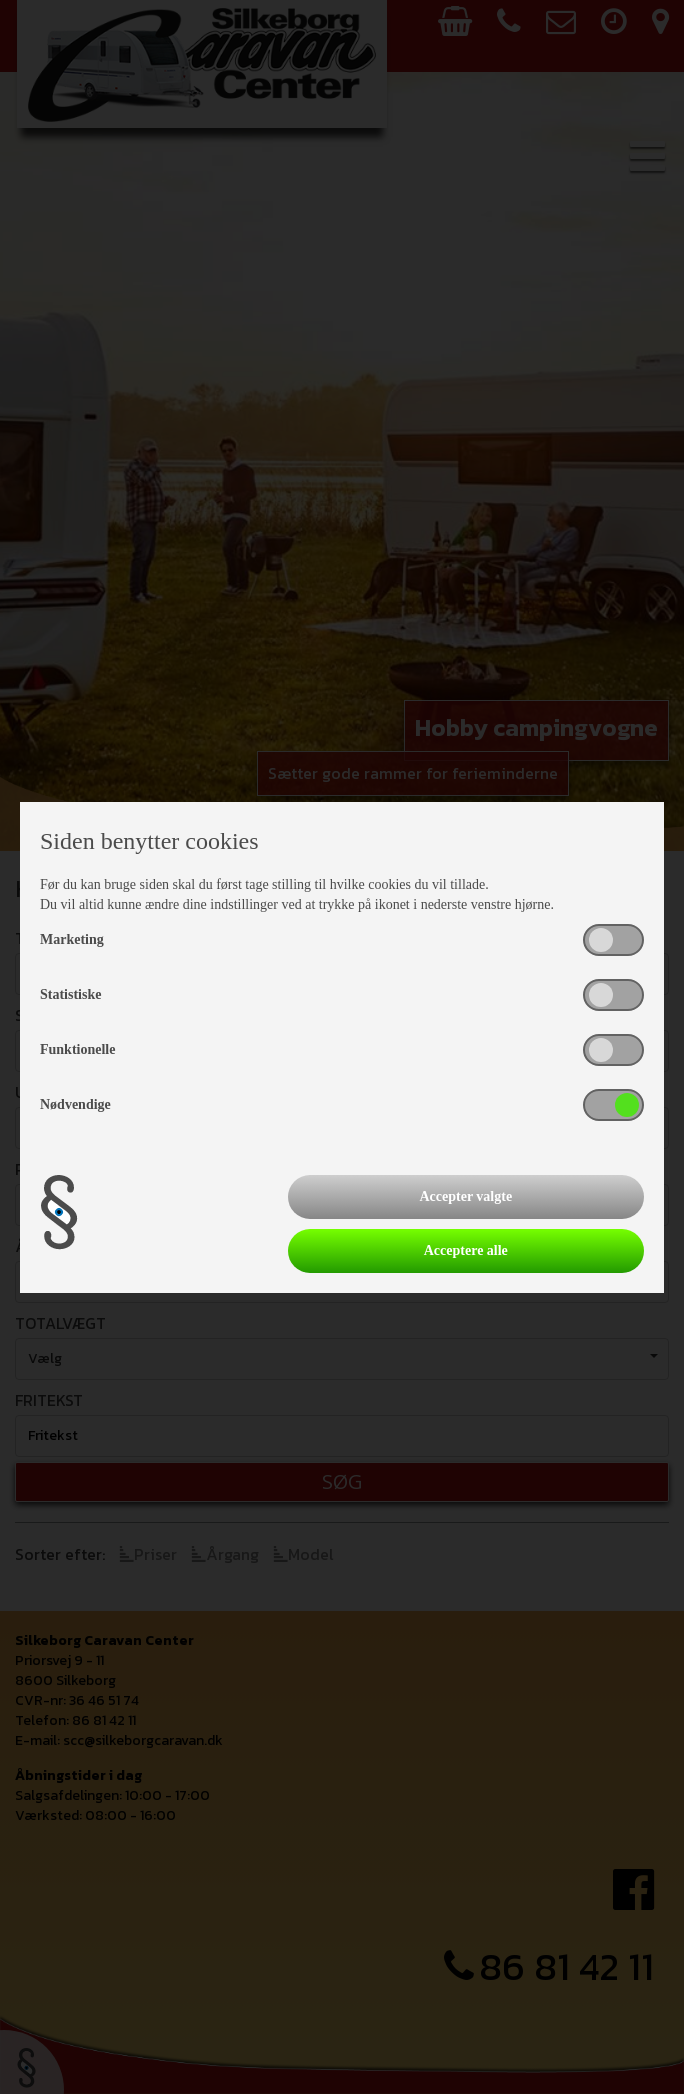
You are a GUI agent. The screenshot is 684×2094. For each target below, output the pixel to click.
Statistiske (70, 994)
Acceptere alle (466, 1250)
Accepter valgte (465, 1196)
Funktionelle (77, 1049)
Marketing (72, 939)
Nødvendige (75, 1104)
